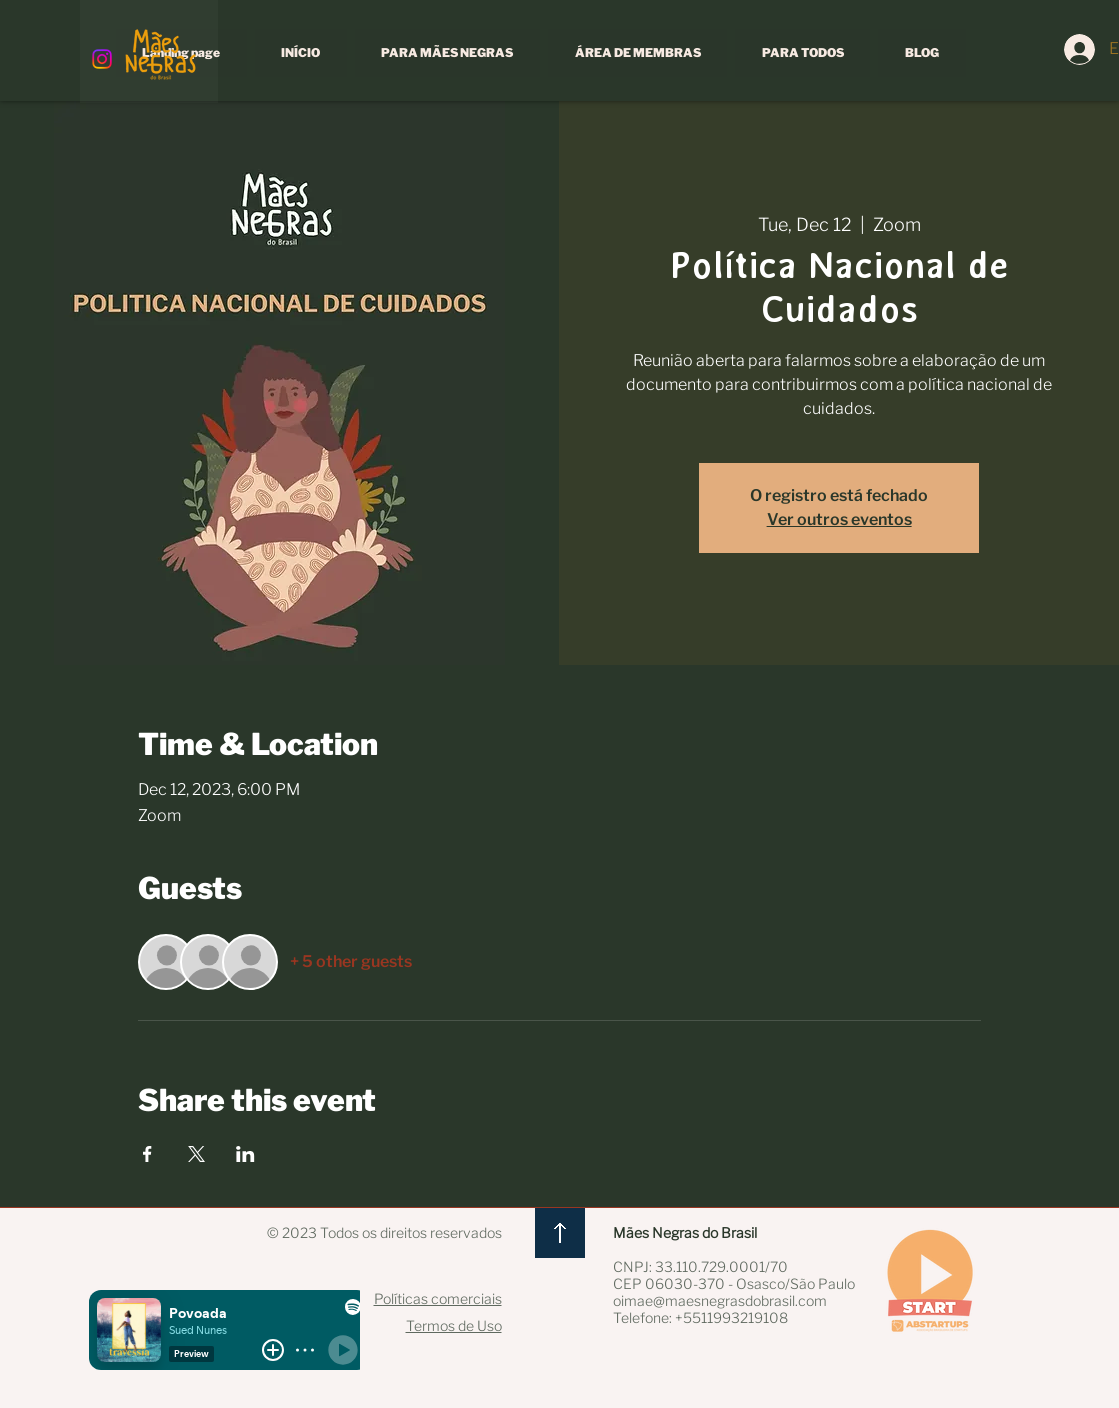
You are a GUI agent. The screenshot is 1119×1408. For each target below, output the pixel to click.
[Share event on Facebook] (147, 1154)
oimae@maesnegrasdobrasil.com (720, 1300)
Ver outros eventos (839, 519)
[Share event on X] (196, 1154)
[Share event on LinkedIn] (245, 1154)
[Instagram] (102, 59)
